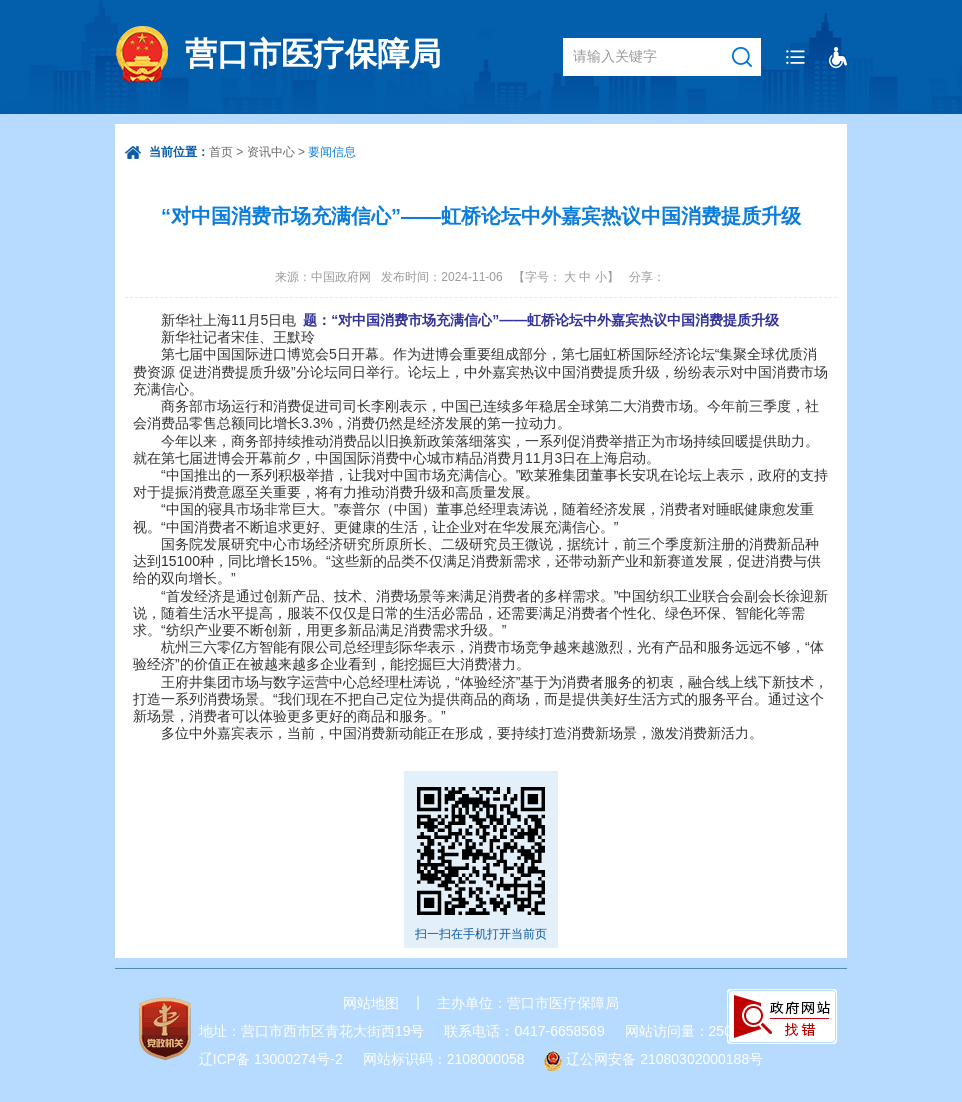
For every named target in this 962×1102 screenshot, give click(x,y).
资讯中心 (271, 152)
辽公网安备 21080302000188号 (664, 1059)
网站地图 (371, 1003)
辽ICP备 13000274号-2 (271, 1059)
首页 (221, 152)
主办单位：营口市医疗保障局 (528, 1003)
